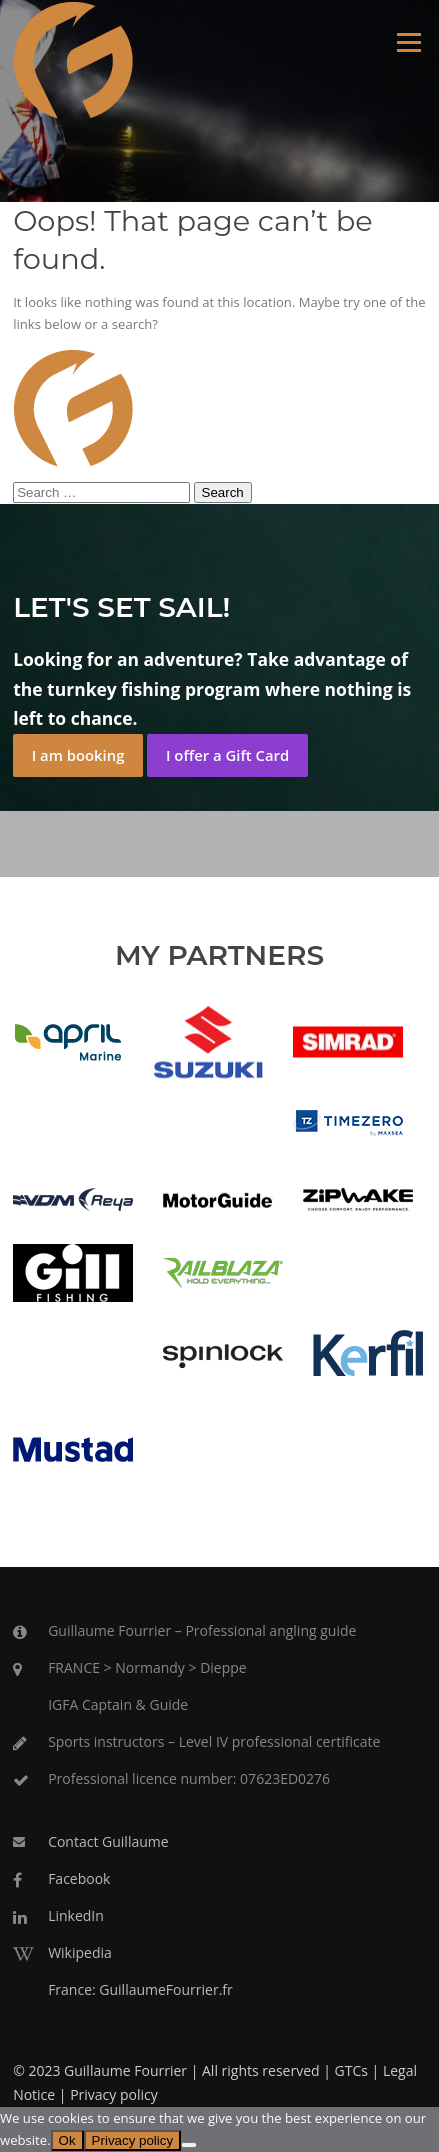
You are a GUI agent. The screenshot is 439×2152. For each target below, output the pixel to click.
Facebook (79, 1878)
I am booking (78, 755)
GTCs (351, 2070)
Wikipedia (80, 1952)
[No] (189, 2145)
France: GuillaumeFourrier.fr (140, 1989)
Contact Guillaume (108, 1841)
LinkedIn (76, 1915)
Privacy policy (114, 2094)
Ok (67, 2140)
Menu (408, 42)
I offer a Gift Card (227, 755)
